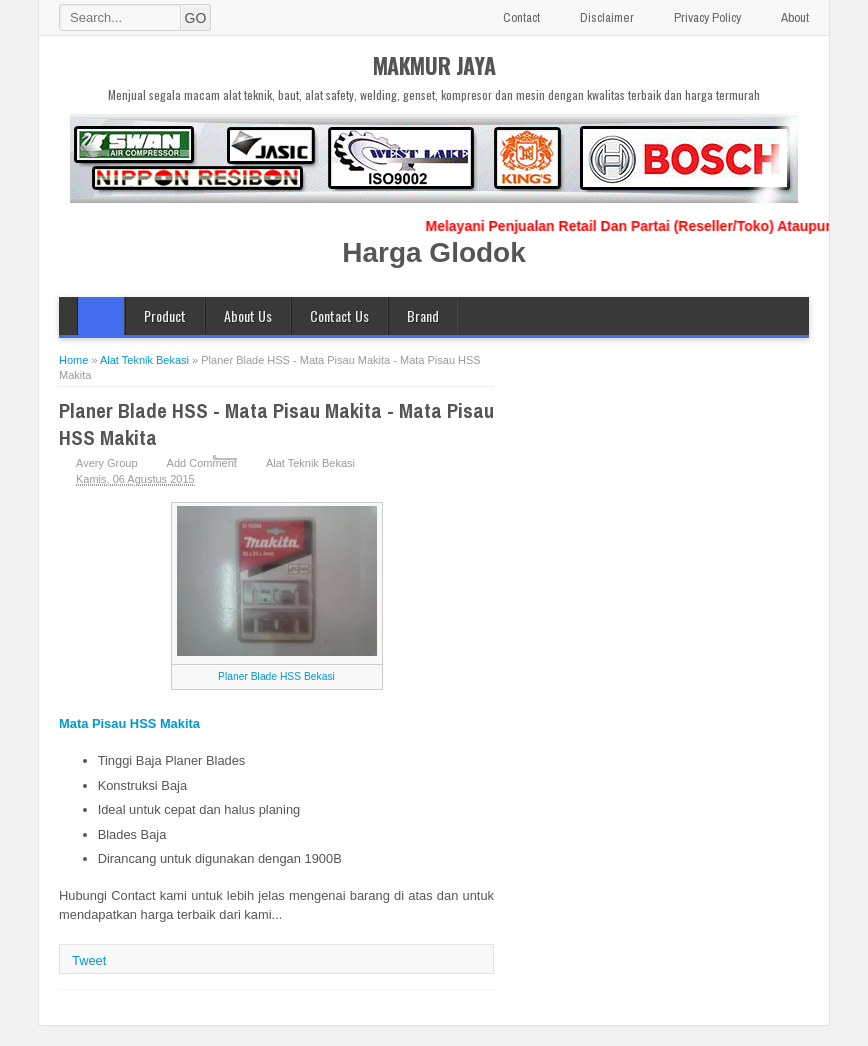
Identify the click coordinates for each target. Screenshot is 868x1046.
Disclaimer (607, 17)
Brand (423, 315)
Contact (521, 17)
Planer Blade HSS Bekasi (276, 676)
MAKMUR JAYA (434, 65)
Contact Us (339, 315)
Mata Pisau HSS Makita (129, 723)
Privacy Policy (707, 17)
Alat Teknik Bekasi (310, 463)
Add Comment (202, 463)
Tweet (89, 960)
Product (165, 315)
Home (101, 316)
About (795, 17)
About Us (248, 315)
